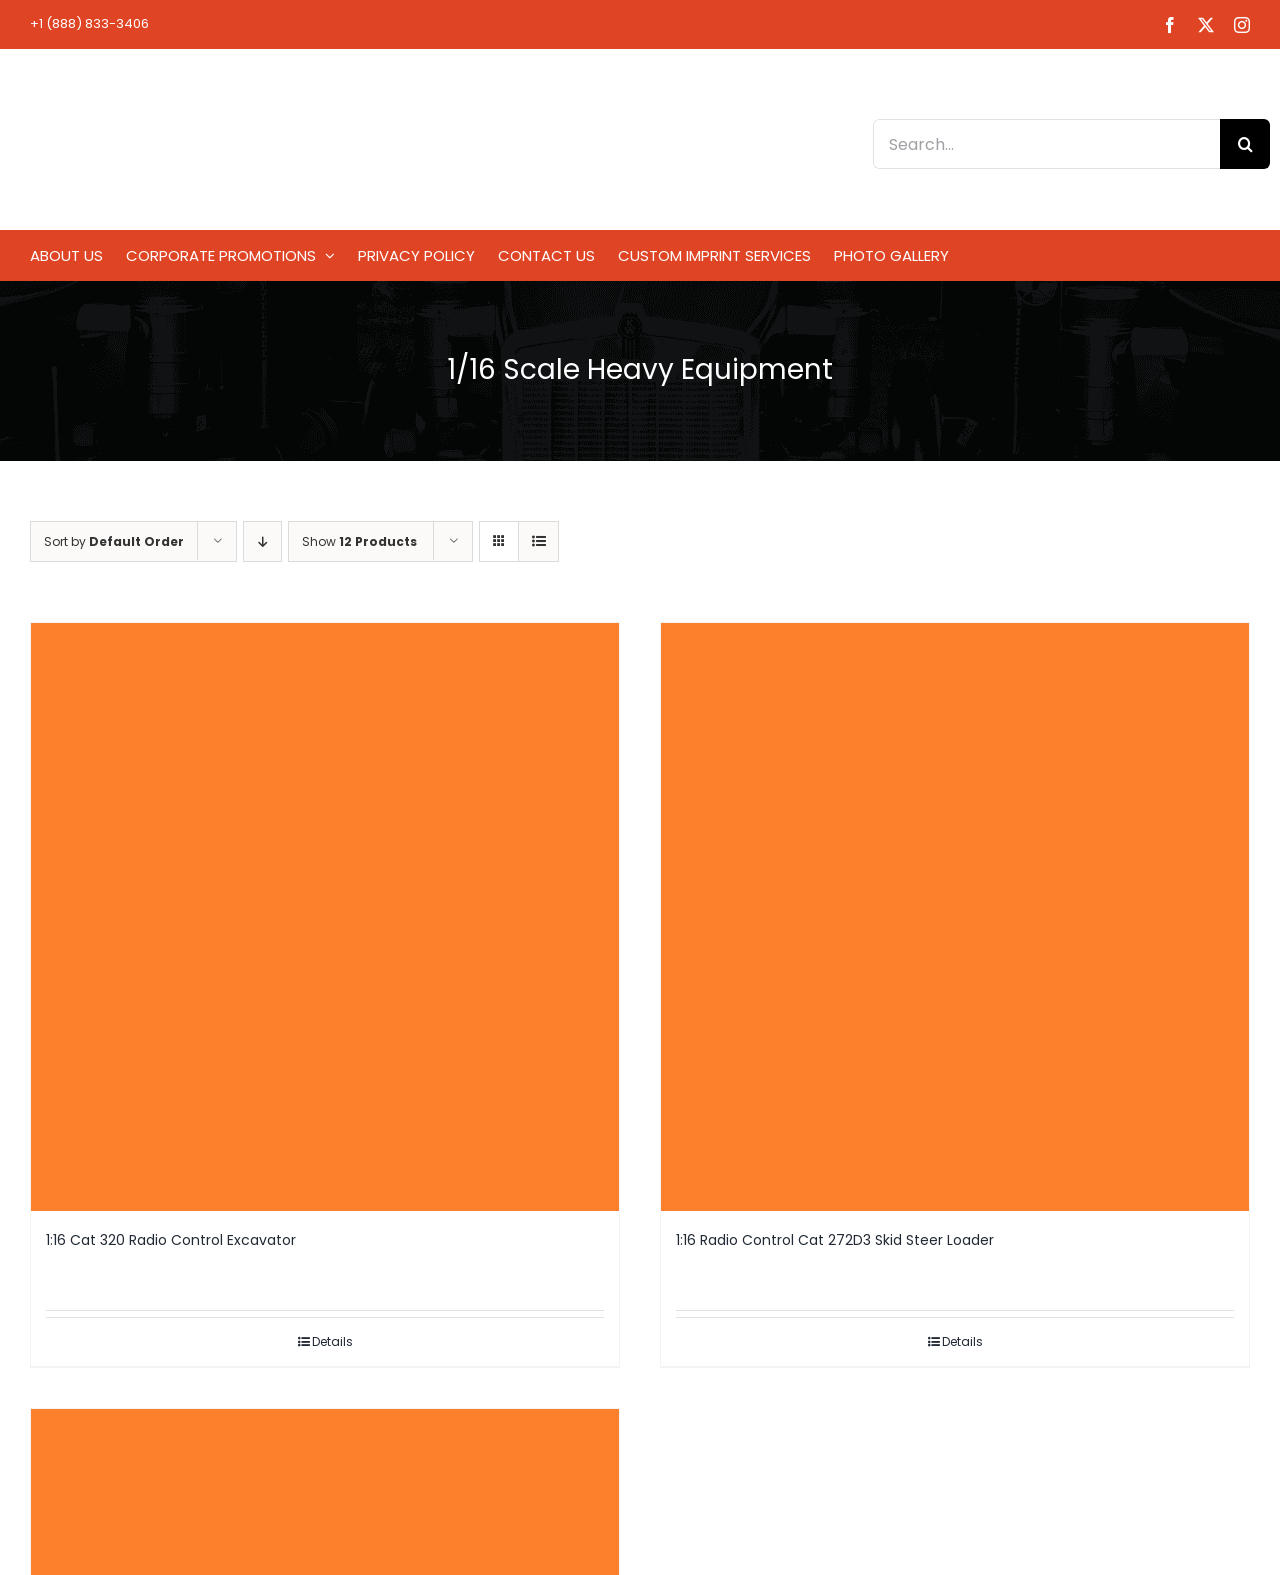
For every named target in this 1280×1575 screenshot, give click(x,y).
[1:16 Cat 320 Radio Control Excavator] (325, 917)
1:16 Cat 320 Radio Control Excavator (171, 1240)
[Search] (1245, 144)
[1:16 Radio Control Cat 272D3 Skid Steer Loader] (955, 917)
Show (359, 541)
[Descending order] (262, 541)
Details (332, 1341)
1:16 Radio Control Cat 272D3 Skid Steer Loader (835, 1240)
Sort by (114, 541)
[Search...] (1046, 144)
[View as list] (538, 541)
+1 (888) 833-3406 (89, 23)
